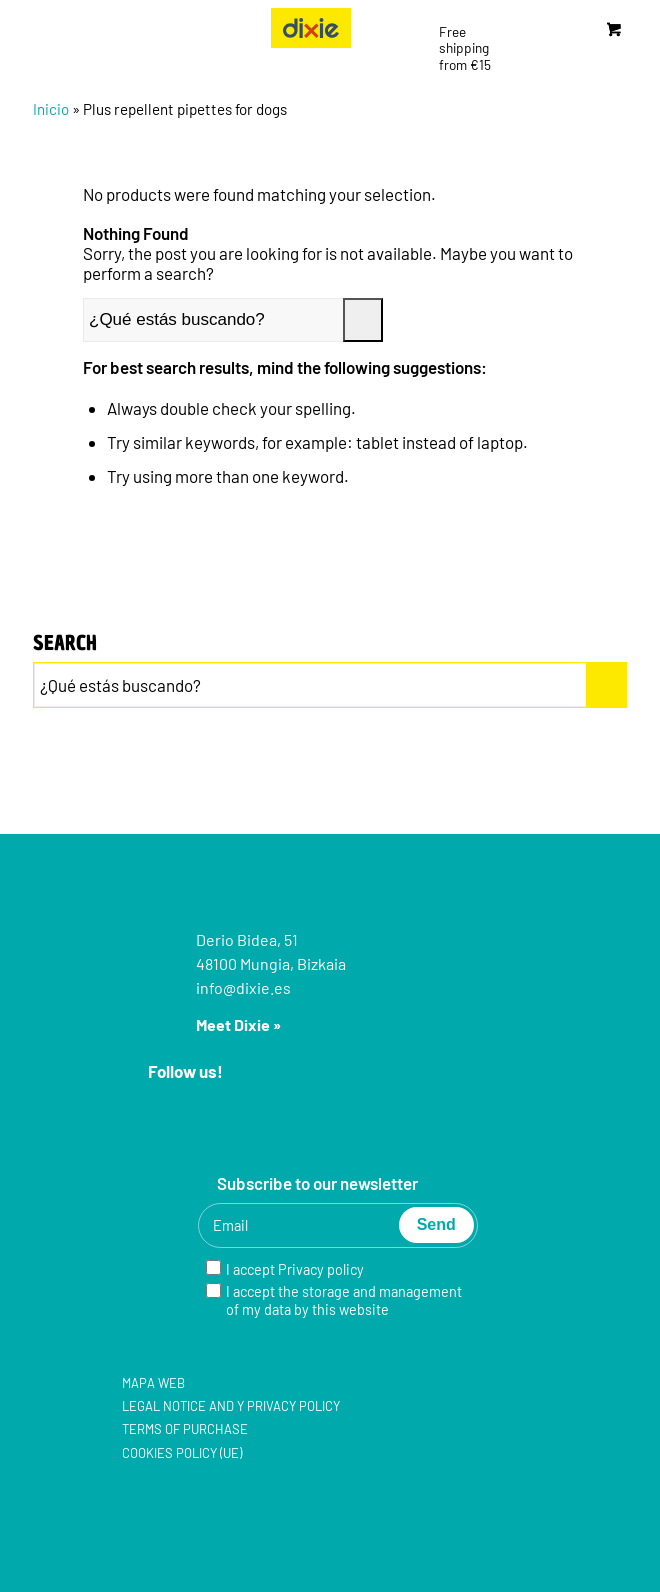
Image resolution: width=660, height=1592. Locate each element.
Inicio (51, 109)
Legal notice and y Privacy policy (231, 1406)
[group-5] (311, 28)
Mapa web (153, 1383)
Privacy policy (321, 1269)
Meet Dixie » (238, 1024)
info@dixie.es (243, 987)
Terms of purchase (185, 1429)
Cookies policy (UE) (182, 1453)
